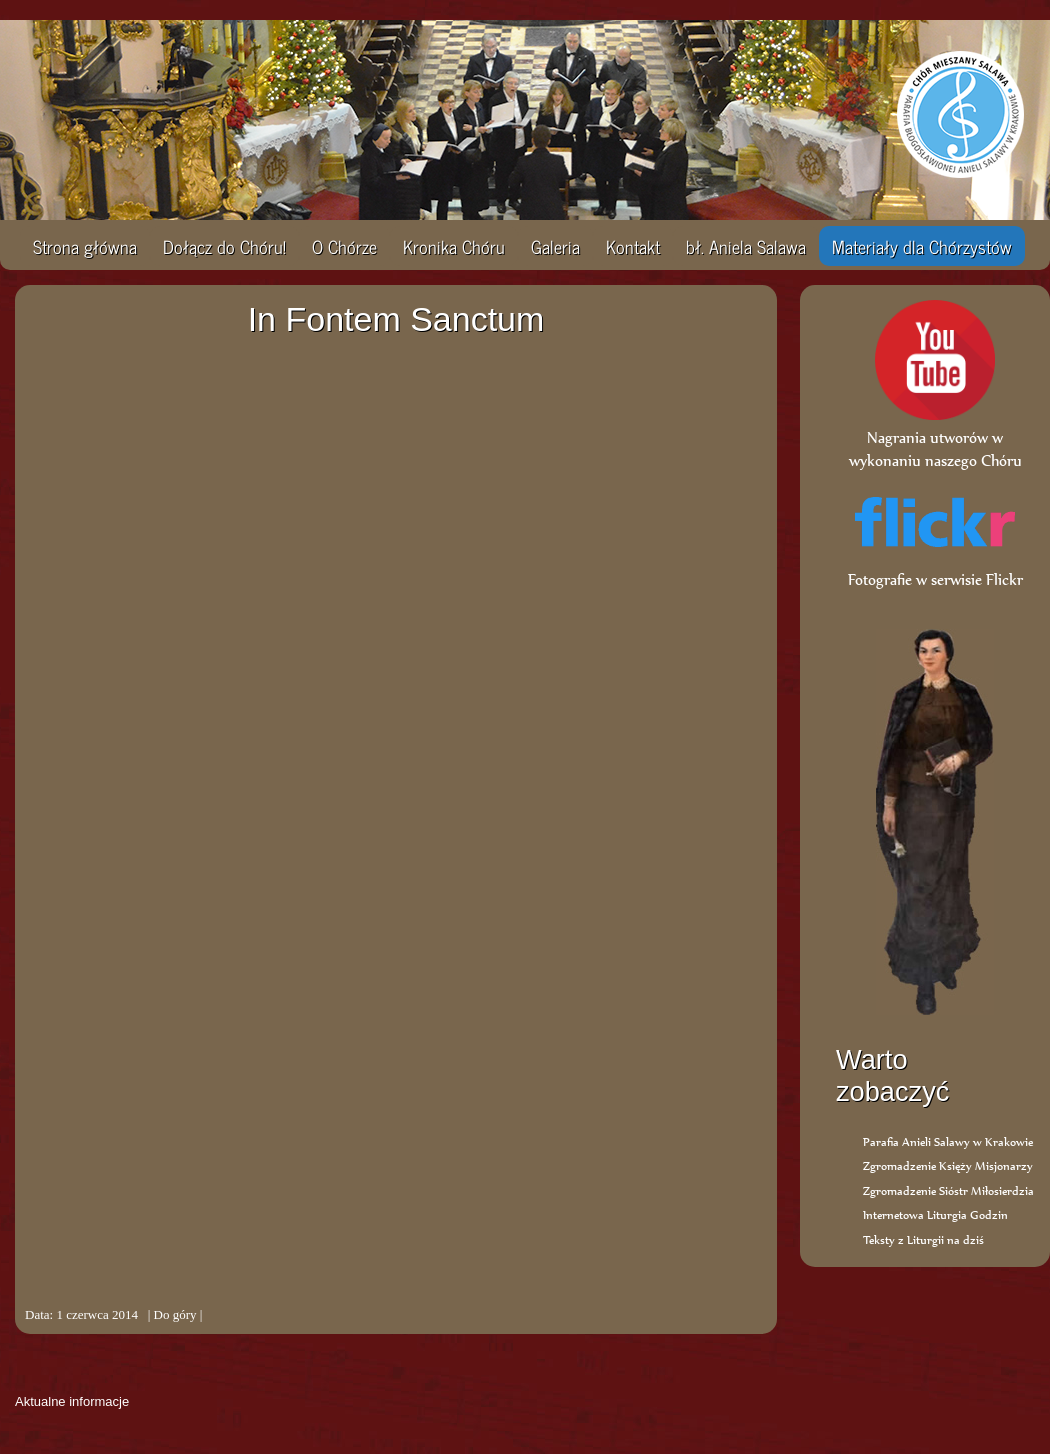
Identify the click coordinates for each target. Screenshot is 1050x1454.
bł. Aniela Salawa (746, 246)
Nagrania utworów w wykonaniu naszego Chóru (935, 437)
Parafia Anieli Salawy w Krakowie (948, 1141)
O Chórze (344, 246)
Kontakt (633, 246)
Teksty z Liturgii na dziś (923, 1239)
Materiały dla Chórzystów (922, 246)
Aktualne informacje (72, 1401)
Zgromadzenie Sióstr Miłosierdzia (948, 1190)
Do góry (175, 1314)
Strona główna (85, 246)
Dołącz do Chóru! (224, 246)
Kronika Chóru (454, 246)
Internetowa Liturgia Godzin (935, 1214)
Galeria (555, 246)
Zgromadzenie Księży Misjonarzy (948, 1165)
